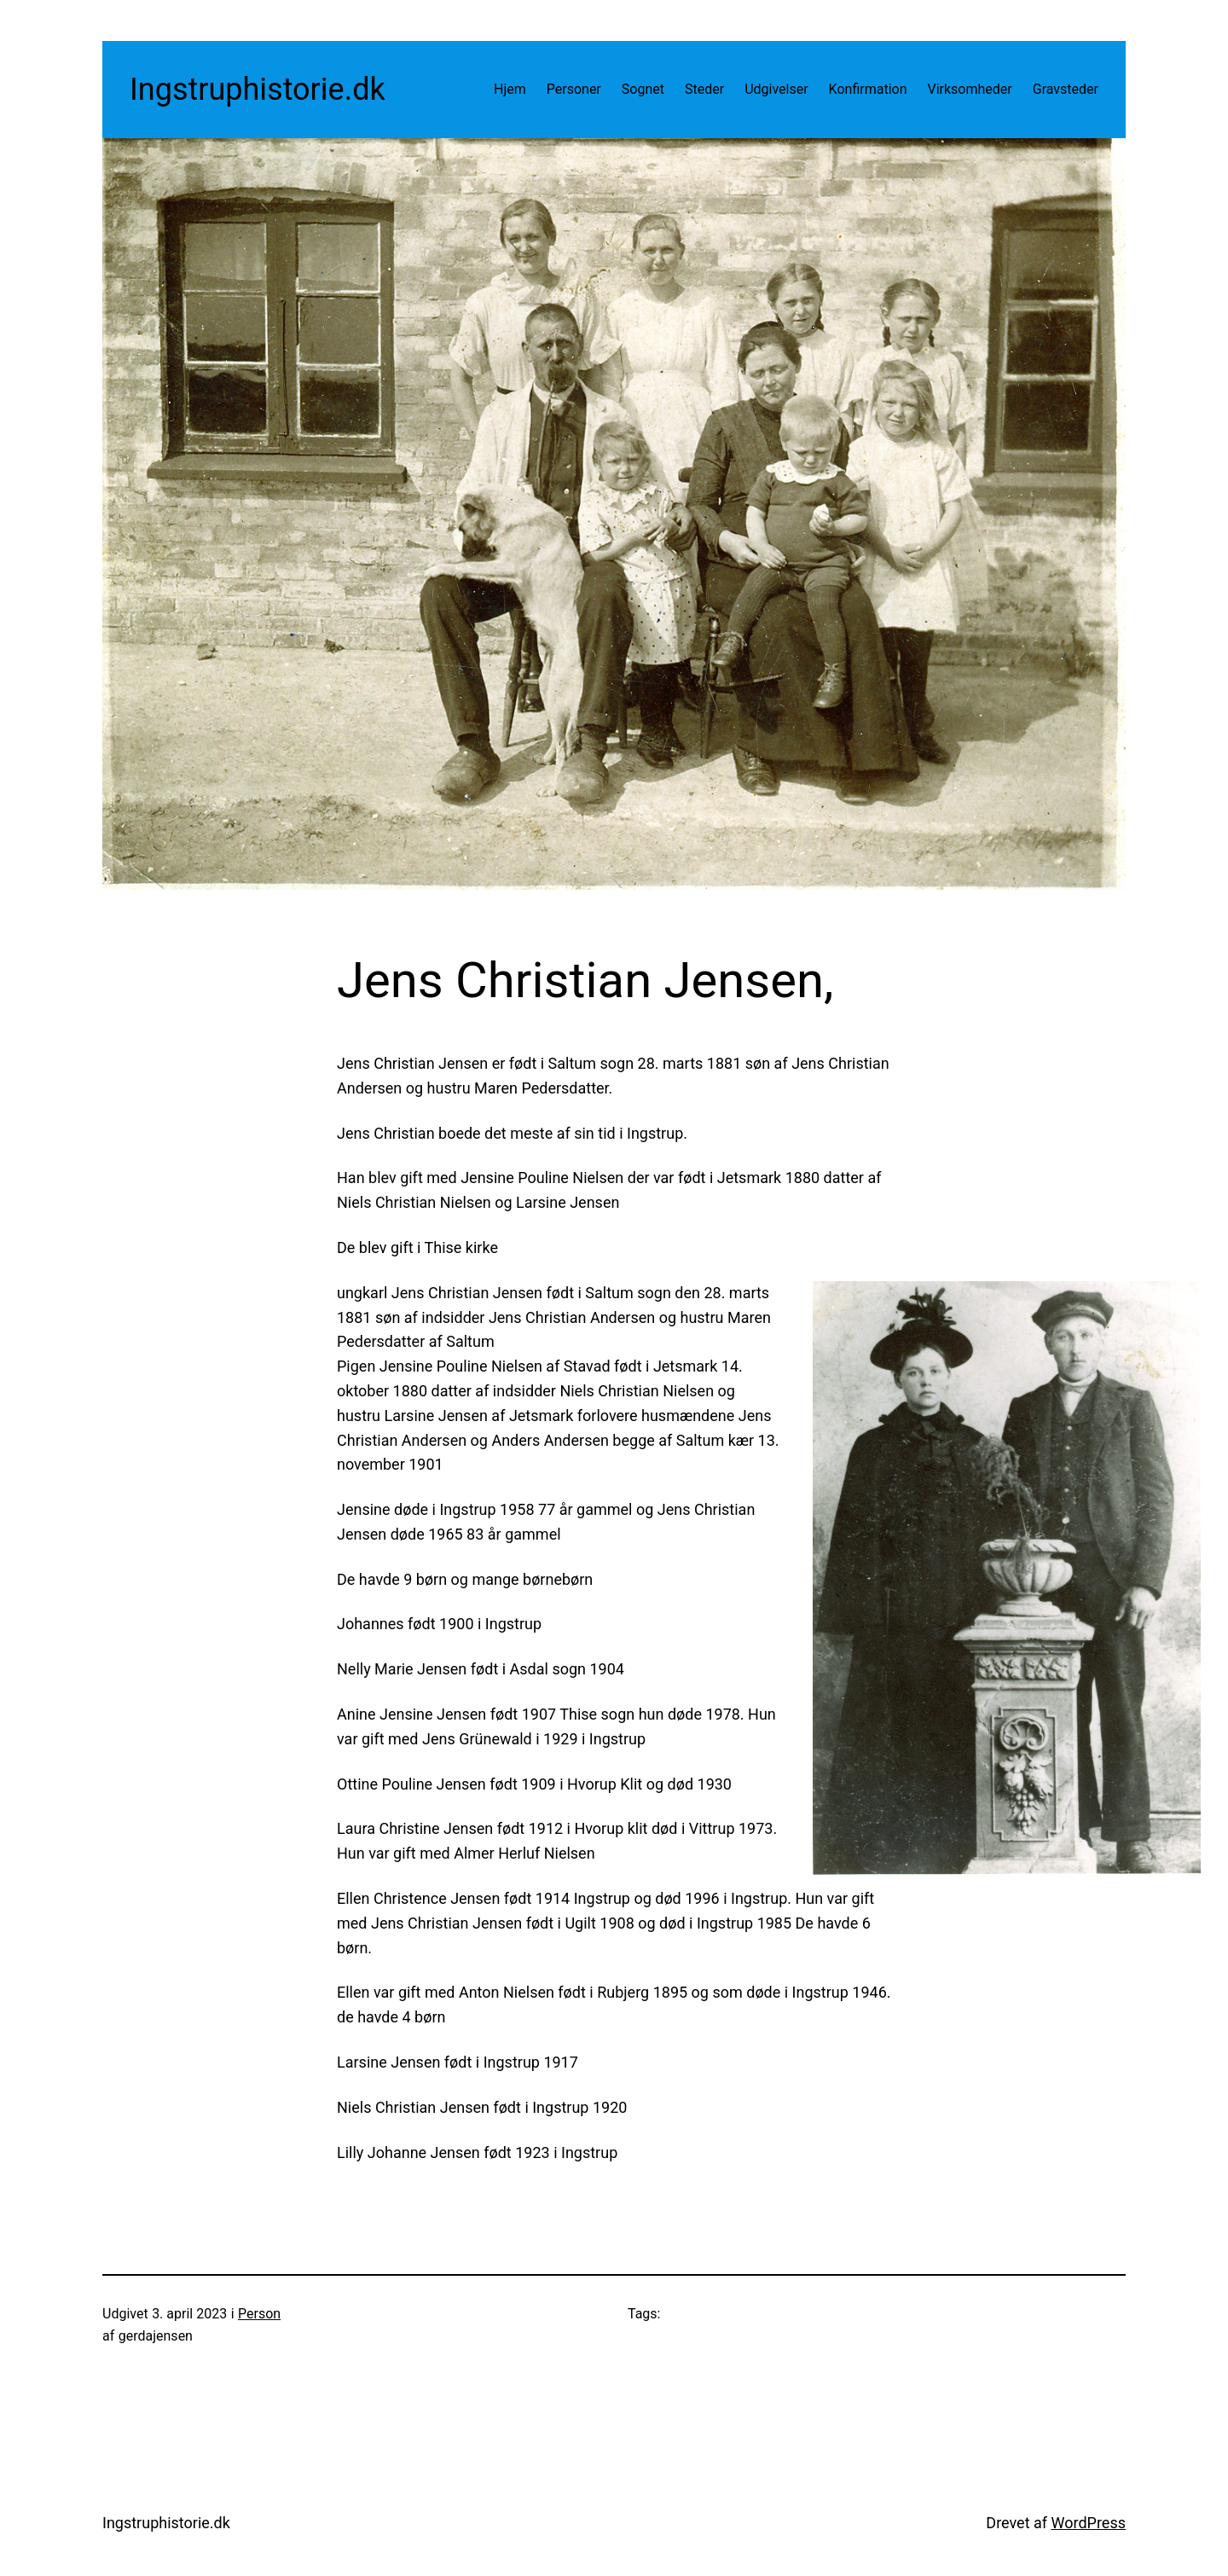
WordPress (1088, 2523)
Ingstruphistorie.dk (257, 89)
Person (259, 2314)
